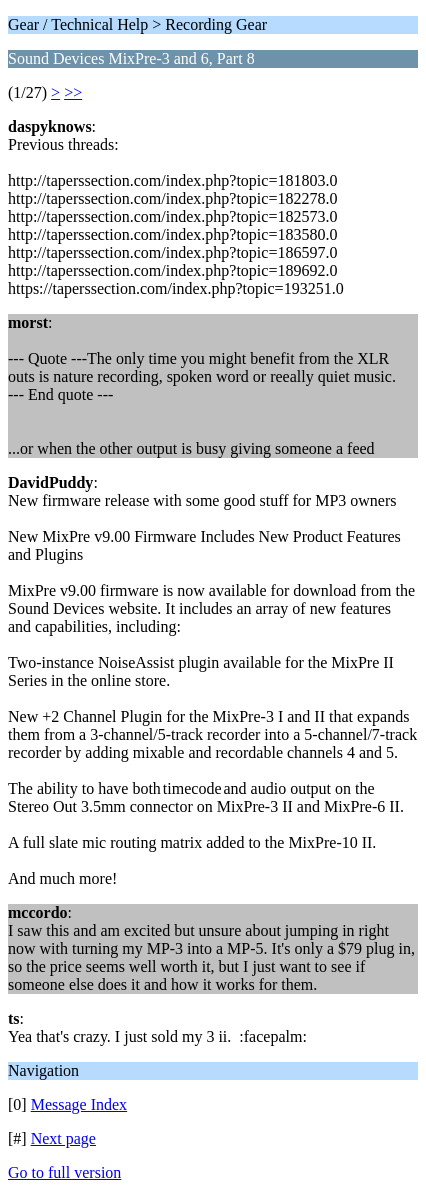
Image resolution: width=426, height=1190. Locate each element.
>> (73, 92)
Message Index (79, 1104)
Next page (63, 1138)
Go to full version (64, 1172)
